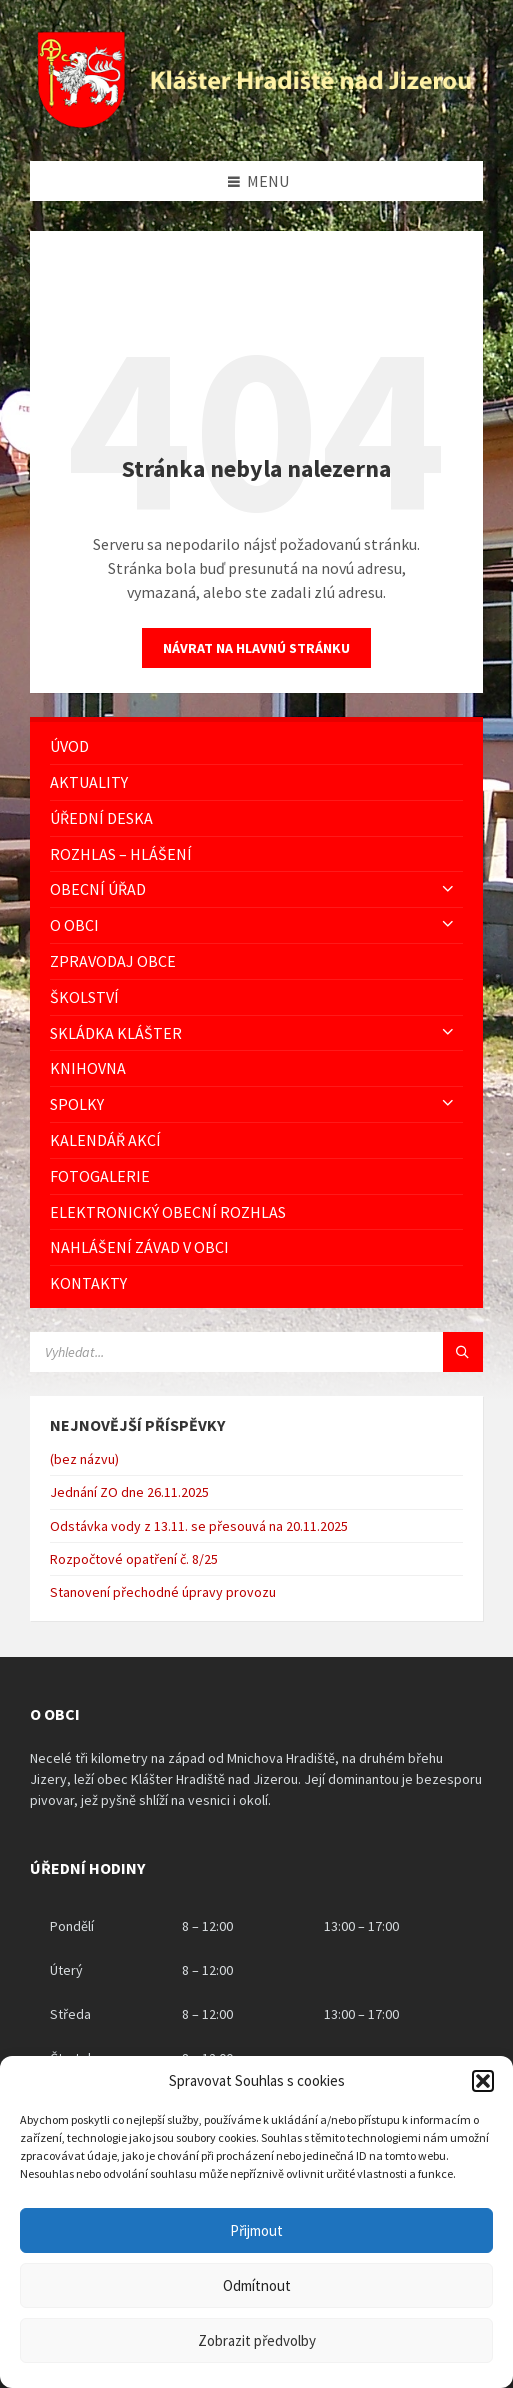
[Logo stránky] (256, 122)
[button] (483, 2081)
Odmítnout (257, 2285)
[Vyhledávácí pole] (256, 1352)
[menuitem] (256, 746)
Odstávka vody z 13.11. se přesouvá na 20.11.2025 (199, 1526)
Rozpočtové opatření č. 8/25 (134, 1559)
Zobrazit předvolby (257, 2340)
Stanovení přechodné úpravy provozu (163, 1592)
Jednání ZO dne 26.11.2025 (129, 1492)
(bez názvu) (84, 1459)
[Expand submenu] (448, 889)
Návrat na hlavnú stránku (256, 648)
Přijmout (256, 2230)
